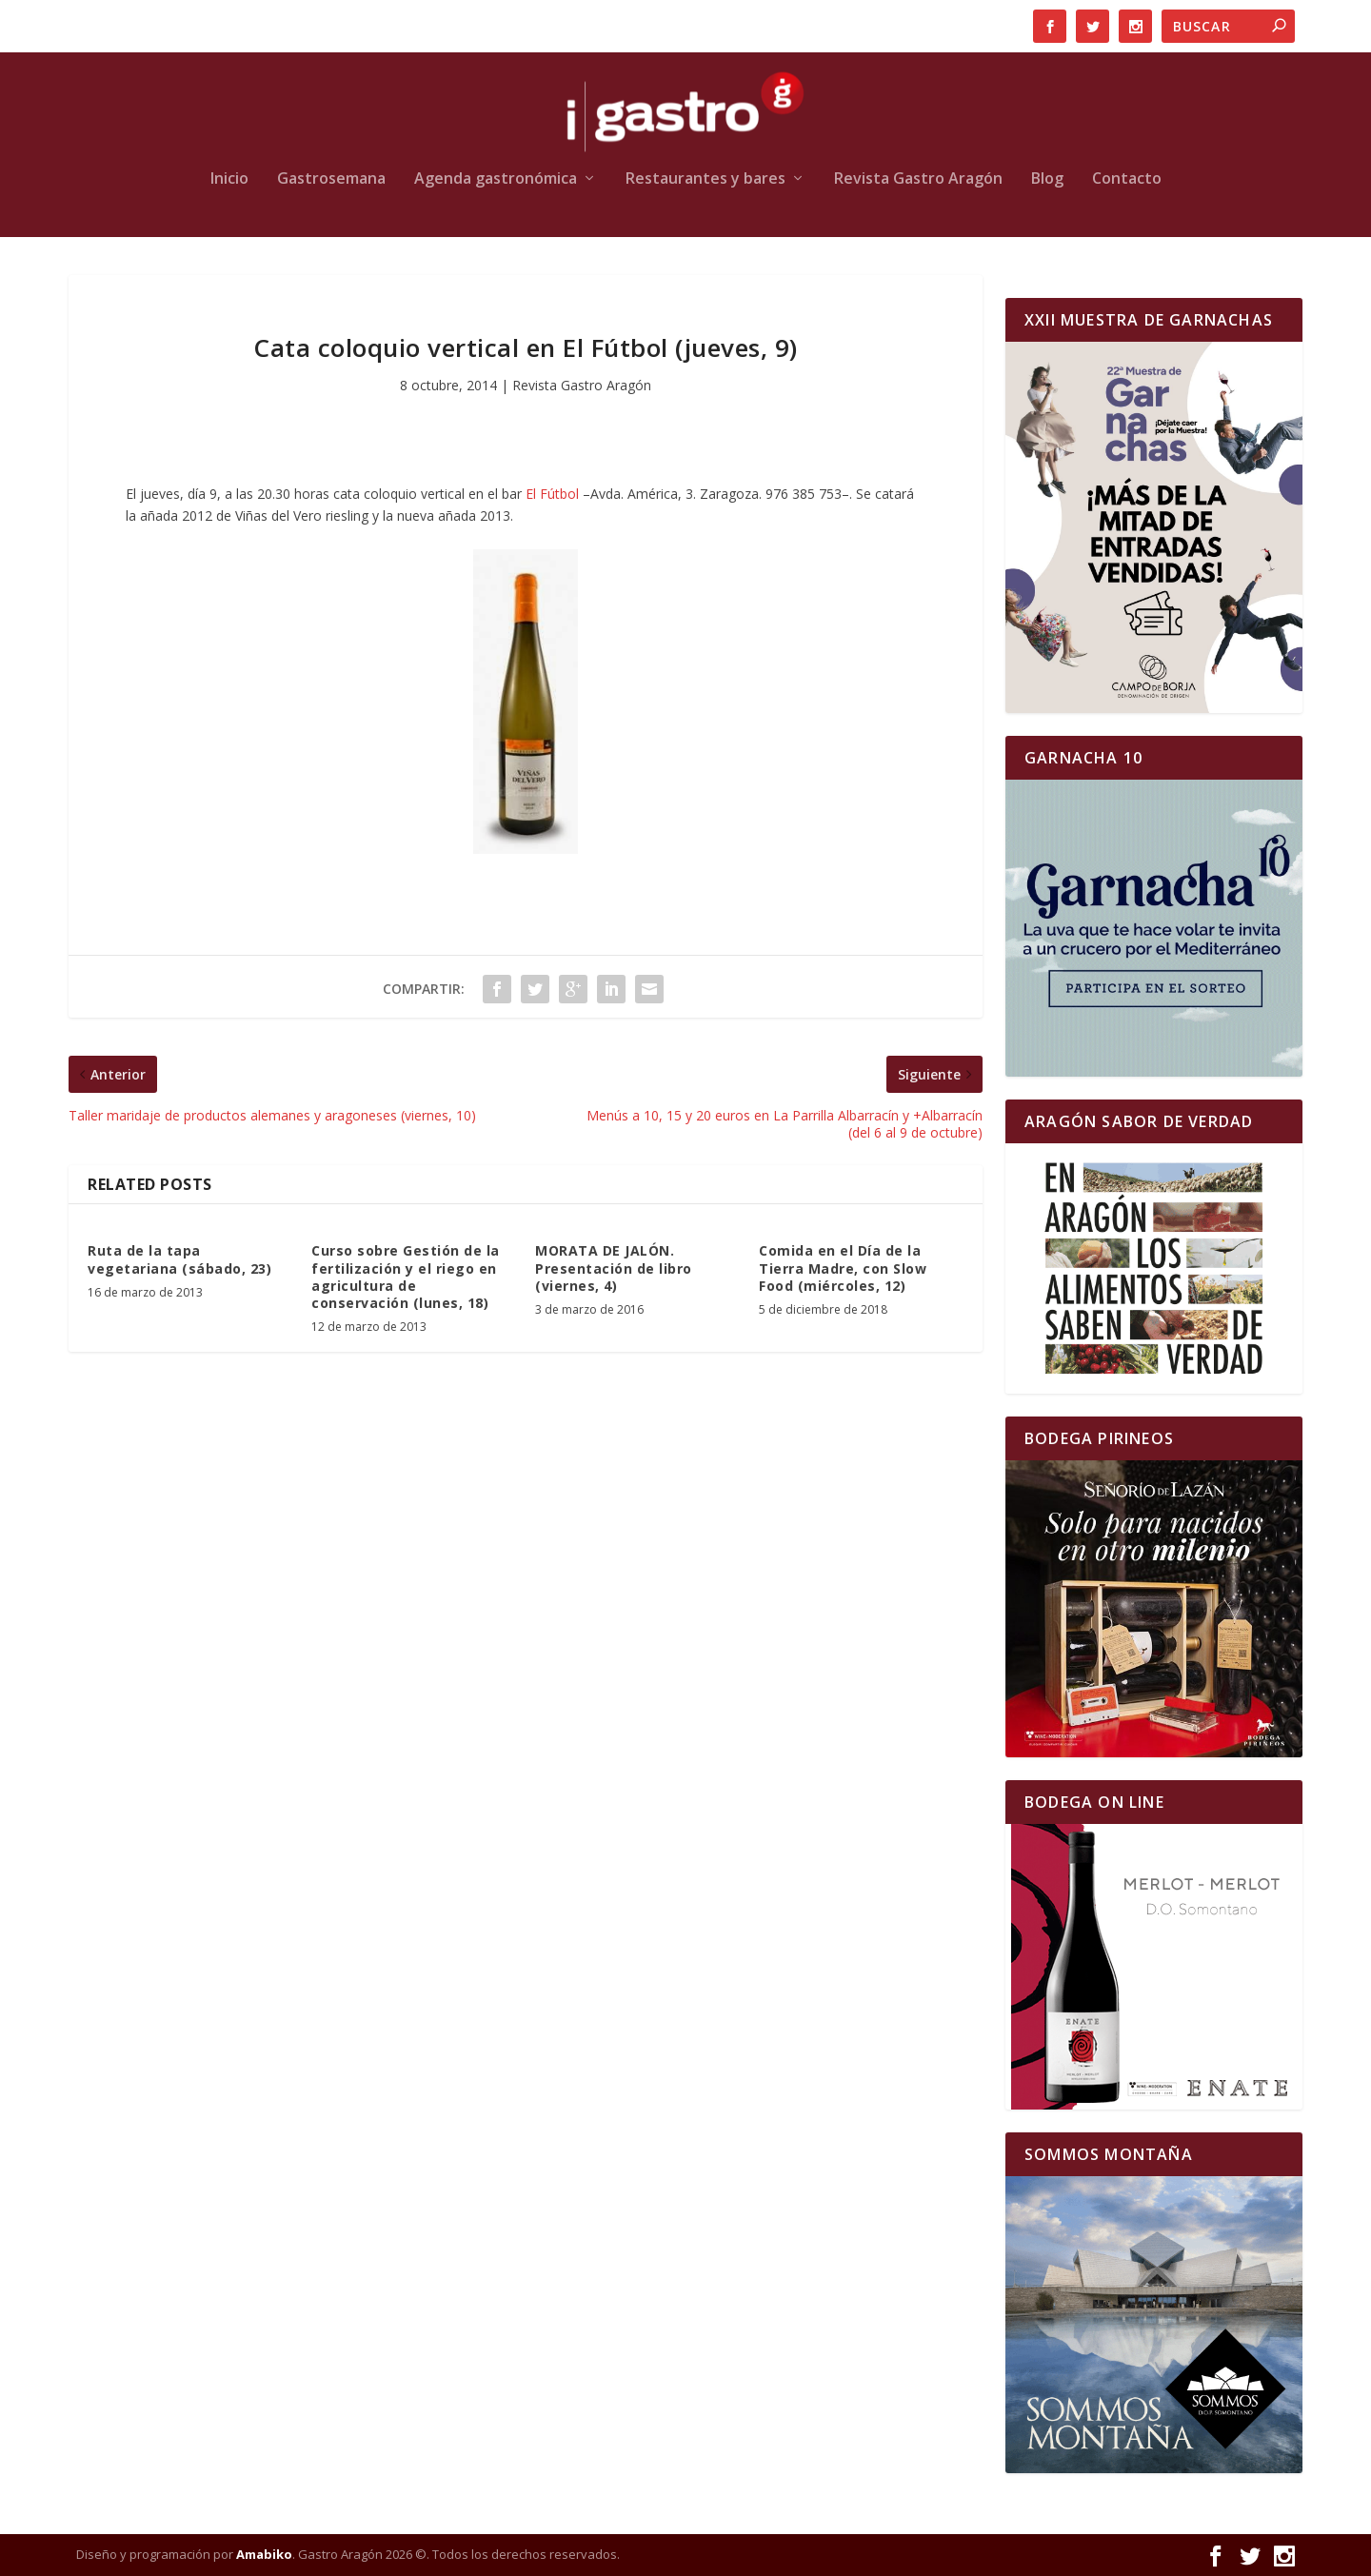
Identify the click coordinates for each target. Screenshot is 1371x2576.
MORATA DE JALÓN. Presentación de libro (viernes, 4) (613, 1267)
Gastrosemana (331, 179)
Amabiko (264, 2554)
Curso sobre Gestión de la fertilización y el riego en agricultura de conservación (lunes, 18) (405, 1276)
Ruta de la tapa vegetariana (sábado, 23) (179, 1259)
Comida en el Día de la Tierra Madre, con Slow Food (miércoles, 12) (842, 1267)
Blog (1047, 179)
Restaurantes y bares (705, 179)
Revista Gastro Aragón (918, 179)
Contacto (1127, 179)
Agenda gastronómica (495, 179)
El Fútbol (552, 494)
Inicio (229, 179)
